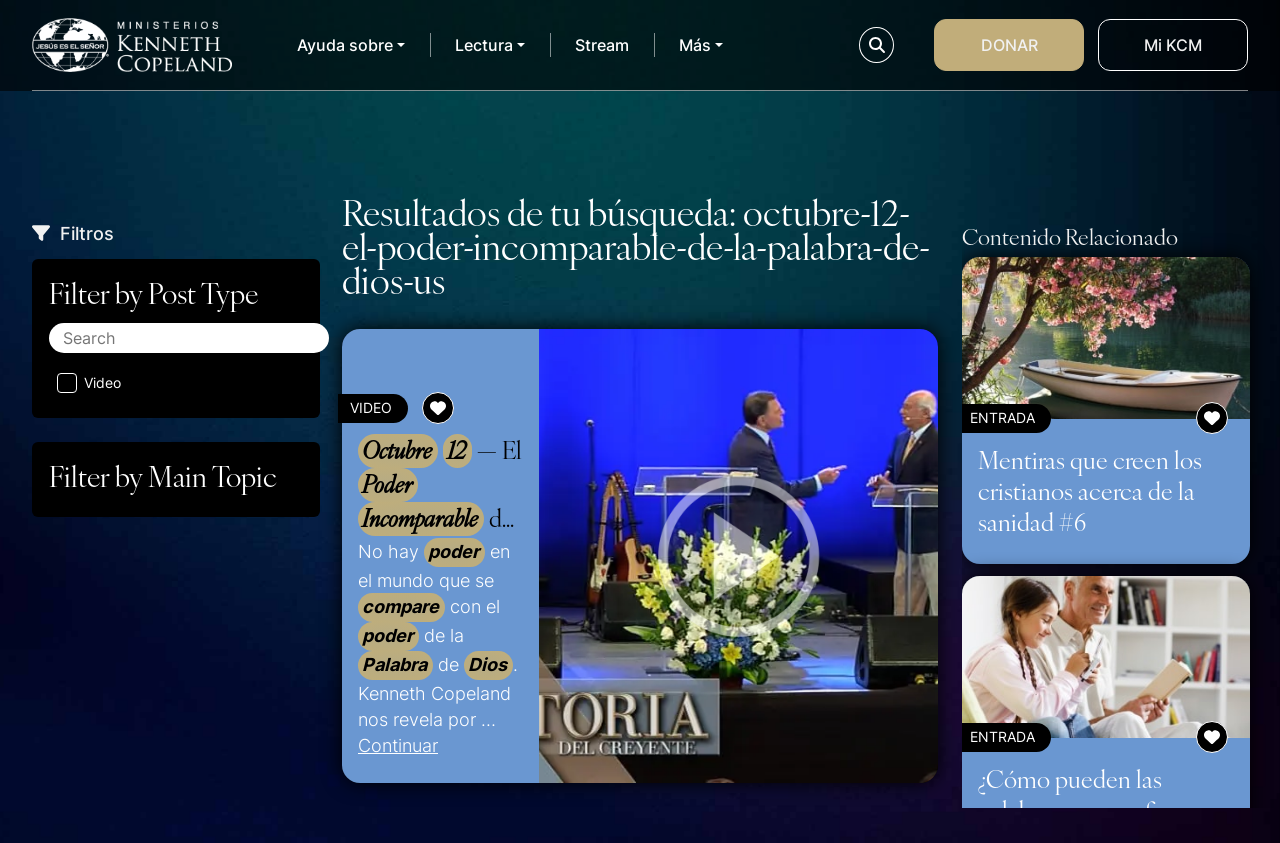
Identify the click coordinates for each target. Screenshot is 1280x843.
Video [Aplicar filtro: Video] (89, 383)
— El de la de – (440, 485)
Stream (602, 45)
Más (695, 45)
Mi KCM (1173, 45)
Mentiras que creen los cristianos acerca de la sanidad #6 (1090, 490)
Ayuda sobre (345, 45)
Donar (1009, 45)
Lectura (484, 45)
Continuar (398, 745)
